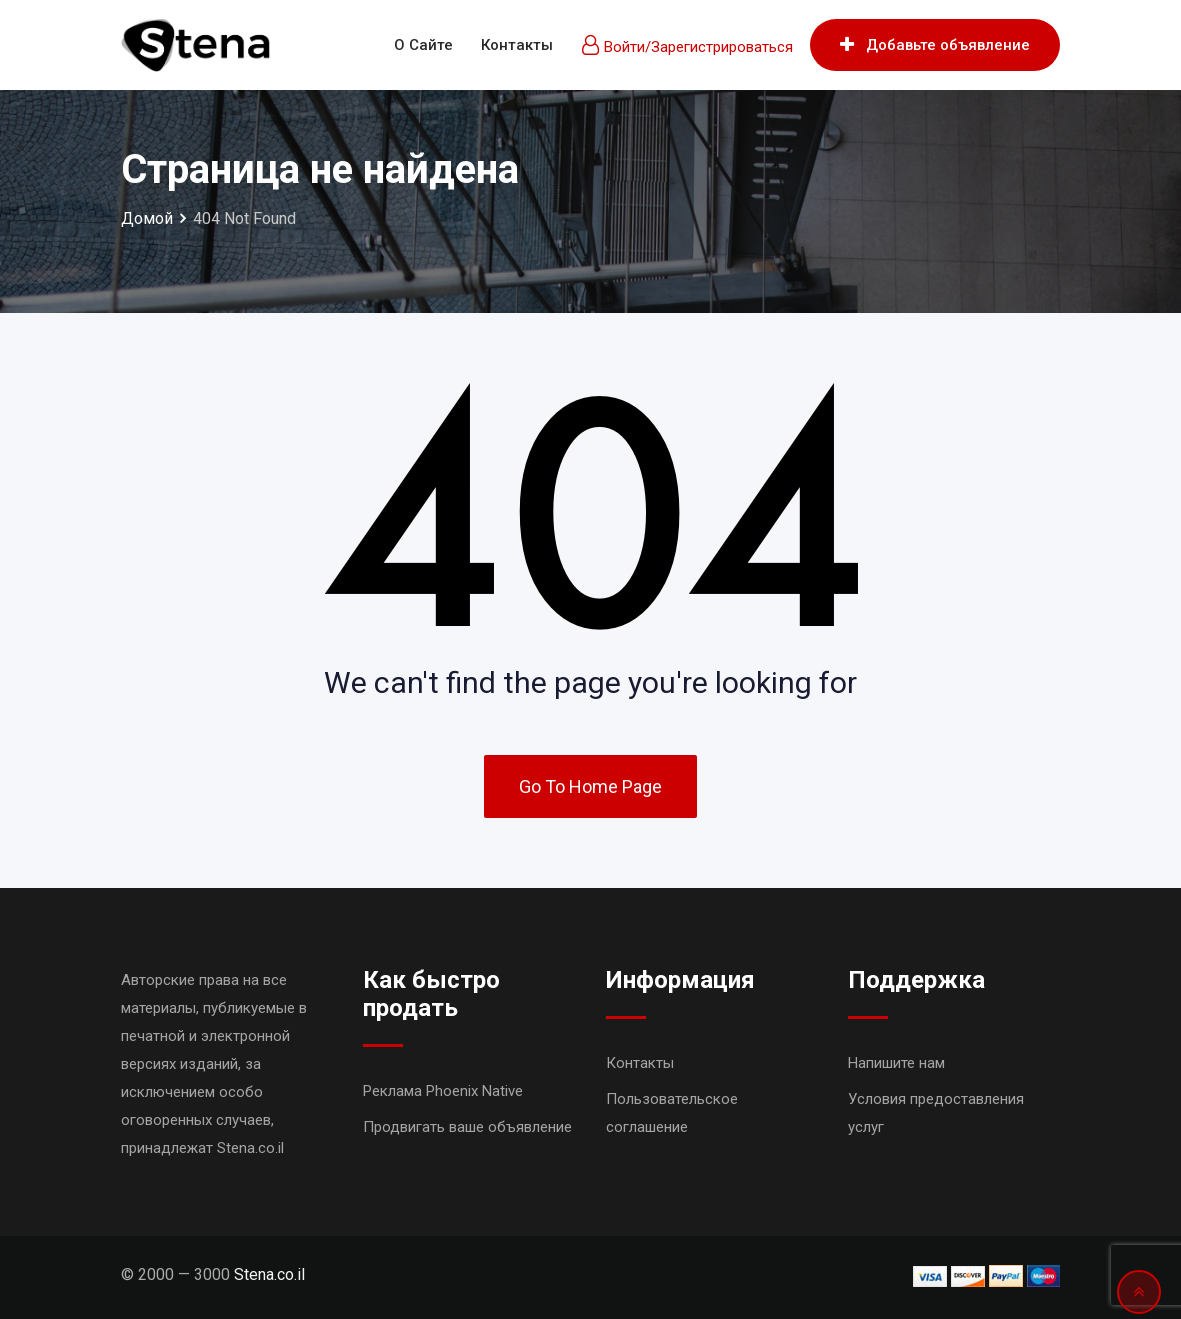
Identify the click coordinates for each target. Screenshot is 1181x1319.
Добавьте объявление (935, 45)
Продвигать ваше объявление (467, 1127)
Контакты (517, 45)
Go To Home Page (590, 786)
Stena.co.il (269, 1274)
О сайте (423, 45)
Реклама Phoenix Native (443, 1091)
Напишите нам (896, 1063)
